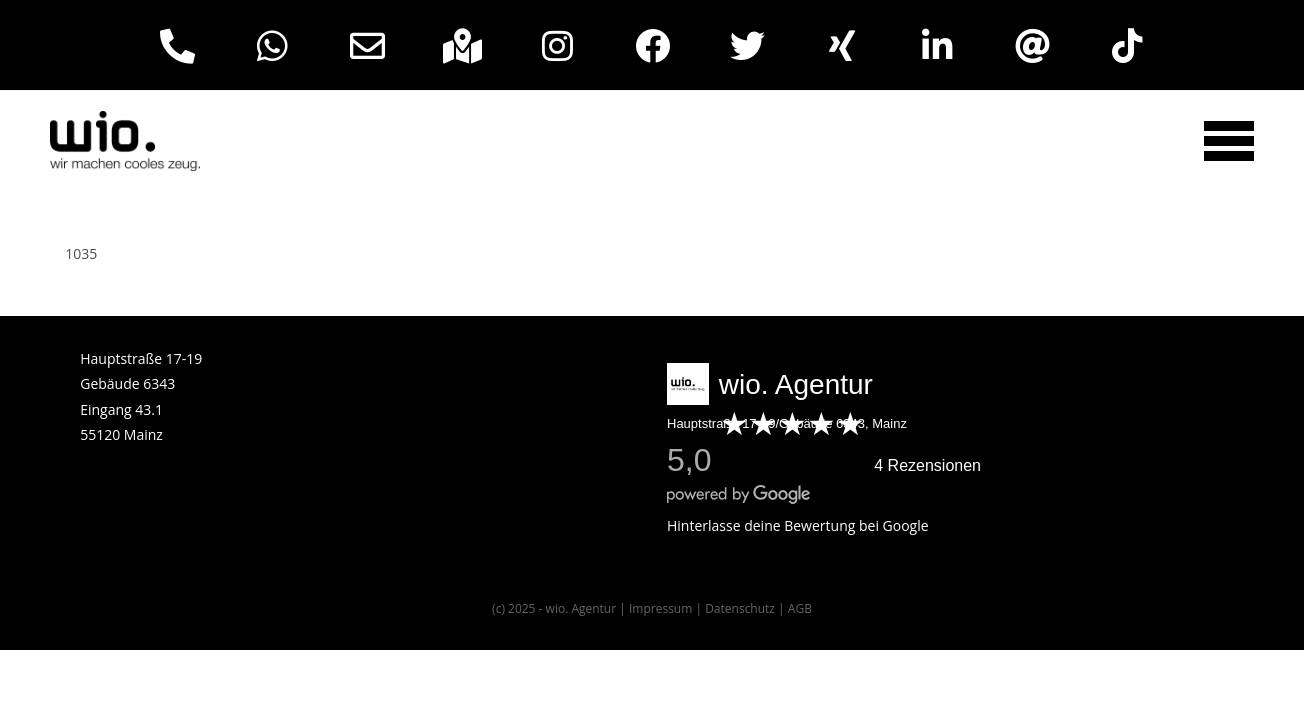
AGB (800, 678)
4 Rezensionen (927, 535)
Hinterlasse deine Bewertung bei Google (798, 595)
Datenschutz (740, 678)
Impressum (660, 678)
